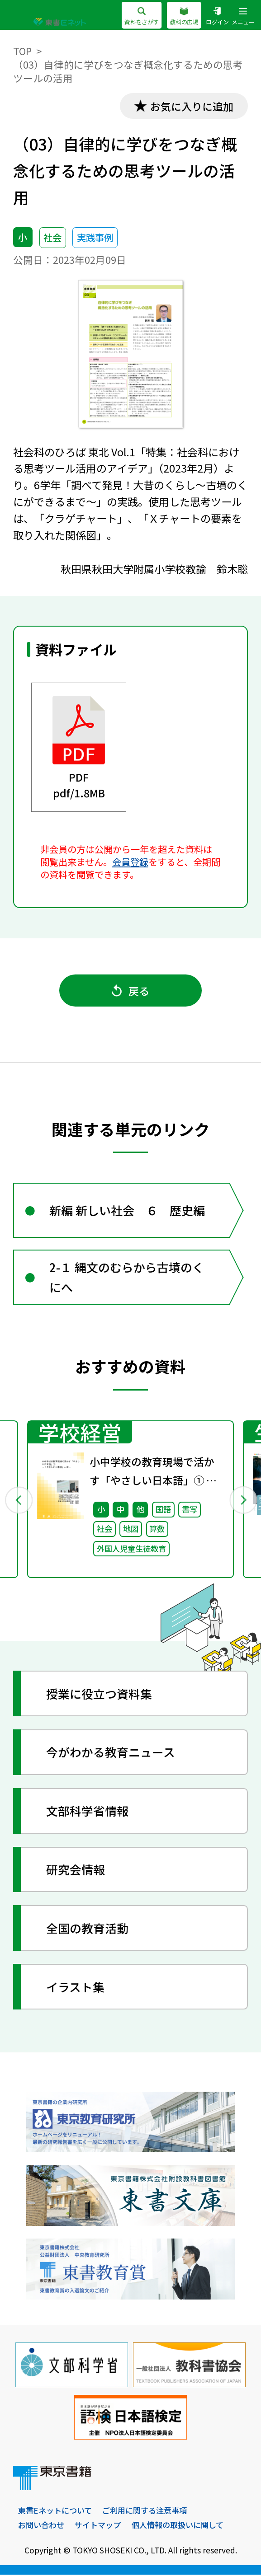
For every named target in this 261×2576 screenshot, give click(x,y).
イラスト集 (76, 1988)
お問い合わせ (41, 2526)
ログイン (217, 16)
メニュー (243, 16)
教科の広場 (184, 16)
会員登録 (130, 861)
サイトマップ (98, 2526)
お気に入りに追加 (191, 106)
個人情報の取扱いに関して (177, 2526)
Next (243, 1501)
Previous (18, 1501)
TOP (22, 51)
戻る (131, 991)
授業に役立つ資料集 (99, 1694)
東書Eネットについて (55, 2512)
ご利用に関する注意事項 (144, 2512)
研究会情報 (76, 1871)
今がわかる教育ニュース (111, 1753)
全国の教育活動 (88, 1929)
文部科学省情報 (88, 1812)
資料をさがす (142, 16)
